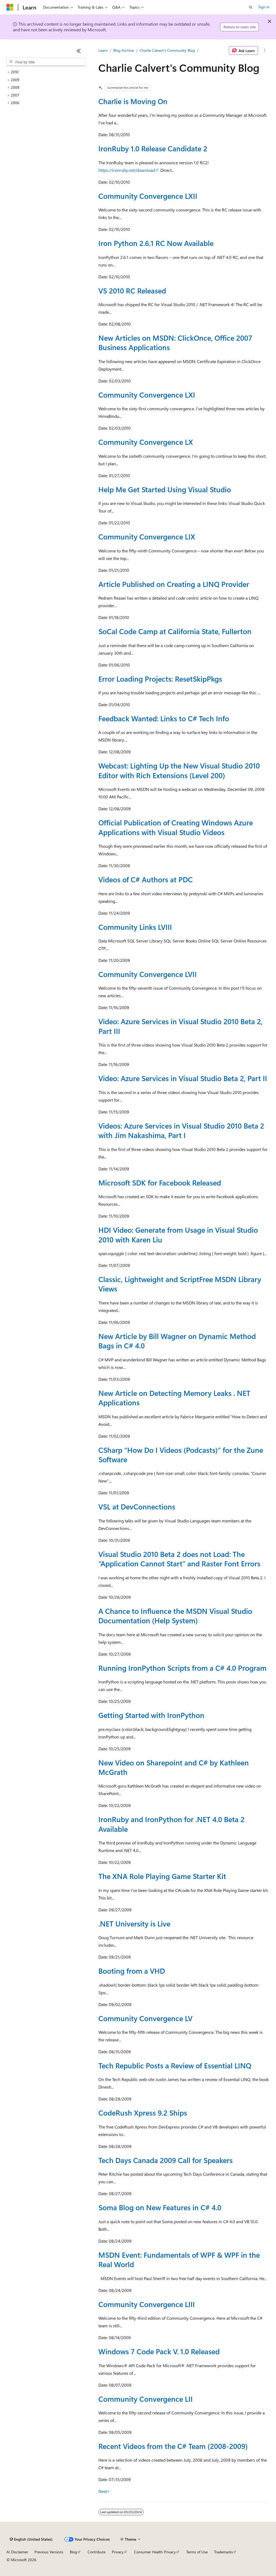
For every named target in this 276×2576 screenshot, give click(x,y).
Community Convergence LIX (146, 536)
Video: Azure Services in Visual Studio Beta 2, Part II (182, 1078)
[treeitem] (45, 72)
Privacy (118, 2551)
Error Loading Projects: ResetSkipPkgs (160, 679)
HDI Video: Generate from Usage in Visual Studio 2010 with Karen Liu (178, 1234)
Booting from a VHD (131, 1971)
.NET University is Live (134, 1923)
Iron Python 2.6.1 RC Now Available (155, 243)
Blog (73, 2551)
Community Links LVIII (135, 927)
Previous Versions (48, 2551)
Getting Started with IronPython (151, 1715)
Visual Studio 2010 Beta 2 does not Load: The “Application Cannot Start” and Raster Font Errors (179, 1558)
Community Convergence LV (145, 2018)
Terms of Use (197, 2551)
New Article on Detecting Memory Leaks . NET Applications (174, 1397)
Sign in (264, 6)
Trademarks (223, 2551)
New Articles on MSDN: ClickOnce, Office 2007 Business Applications (175, 342)
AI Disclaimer (17, 2551)
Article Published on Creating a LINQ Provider (173, 584)
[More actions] (265, 50)
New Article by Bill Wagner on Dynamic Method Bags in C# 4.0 (177, 1340)
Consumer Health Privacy (155, 2551)
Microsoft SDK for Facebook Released (159, 1182)
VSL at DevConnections (136, 1506)
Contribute (96, 2551)
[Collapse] (78, 51)
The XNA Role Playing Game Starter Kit (162, 1876)
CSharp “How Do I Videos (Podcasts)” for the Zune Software (180, 1454)
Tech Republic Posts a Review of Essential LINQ (174, 2065)
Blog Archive (123, 50)
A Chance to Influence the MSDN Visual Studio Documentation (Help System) (175, 1615)
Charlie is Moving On (132, 101)
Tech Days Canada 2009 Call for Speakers (165, 2160)
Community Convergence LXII (147, 196)
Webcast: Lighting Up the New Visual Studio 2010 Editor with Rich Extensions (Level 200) (179, 770)
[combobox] (45, 62)
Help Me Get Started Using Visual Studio (164, 489)
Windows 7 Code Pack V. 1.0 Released (159, 2351)
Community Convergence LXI (146, 394)
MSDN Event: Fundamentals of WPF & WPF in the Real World (179, 2259)
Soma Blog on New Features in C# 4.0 (159, 2207)
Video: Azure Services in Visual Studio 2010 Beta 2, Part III (180, 1026)
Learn (103, 50)
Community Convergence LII (145, 2399)
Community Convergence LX (145, 442)
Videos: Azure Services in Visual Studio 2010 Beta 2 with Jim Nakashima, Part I (181, 1130)
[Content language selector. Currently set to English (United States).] (31, 2539)
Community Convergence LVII (147, 974)
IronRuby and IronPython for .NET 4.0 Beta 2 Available (171, 1823)
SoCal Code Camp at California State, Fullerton (174, 631)
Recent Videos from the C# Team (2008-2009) (173, 2446)
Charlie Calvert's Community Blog (167, 50)
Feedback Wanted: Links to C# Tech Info (163, 718)
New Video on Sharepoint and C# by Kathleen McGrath (173, 1767)
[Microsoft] (9, 7)
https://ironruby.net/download (126, 170)
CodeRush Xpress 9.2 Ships (142, 2112)
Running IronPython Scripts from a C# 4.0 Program (182, 1668)
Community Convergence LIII (146, 2304)
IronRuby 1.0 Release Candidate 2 (152, 148)
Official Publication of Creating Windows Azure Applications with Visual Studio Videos (175, 827)
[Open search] (250, 7)
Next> (104, 2491)
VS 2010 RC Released (132, 290)
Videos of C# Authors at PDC (145, 879)
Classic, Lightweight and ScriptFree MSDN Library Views (179, 1283)
